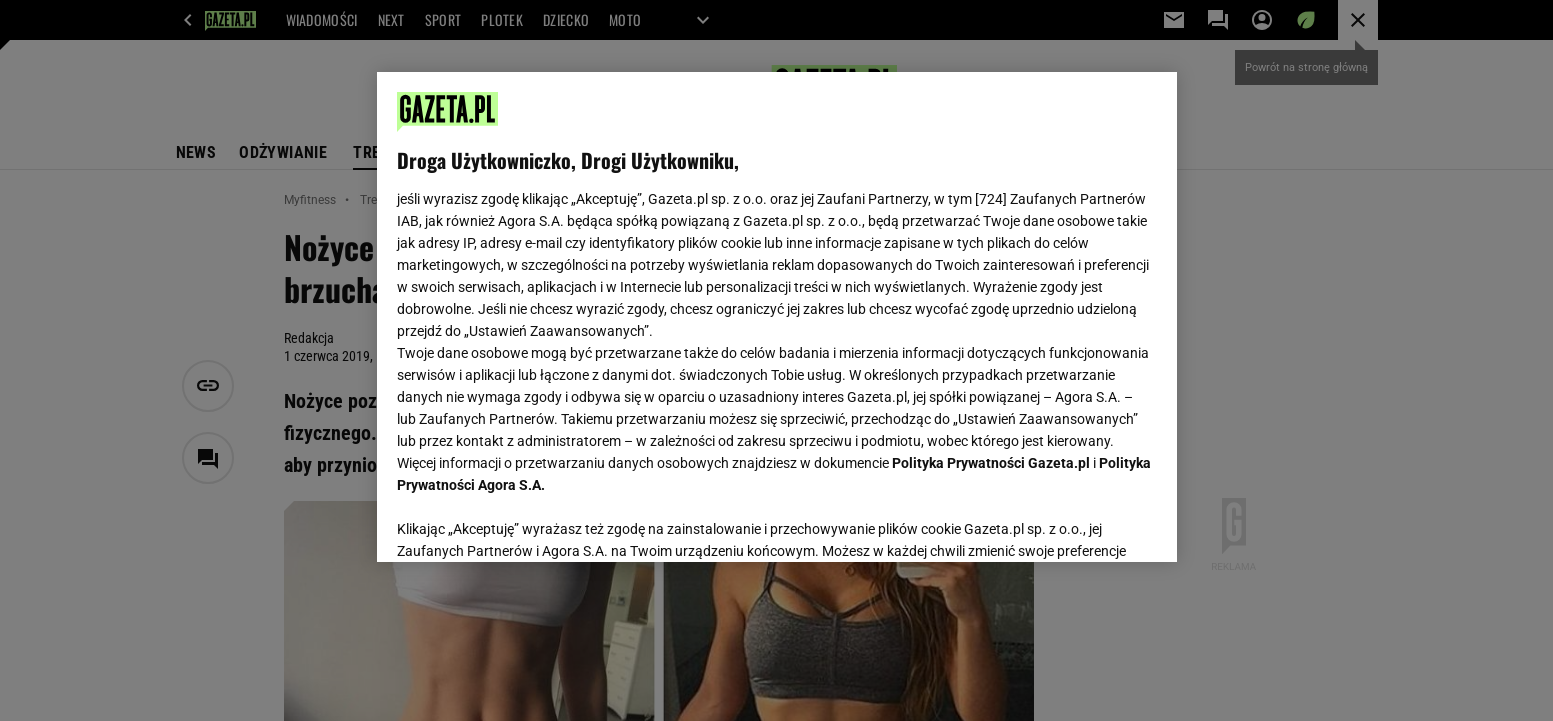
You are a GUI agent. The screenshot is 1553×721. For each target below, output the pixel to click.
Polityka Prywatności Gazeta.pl (991, 463)
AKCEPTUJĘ (1088, 523)
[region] (777, 317)
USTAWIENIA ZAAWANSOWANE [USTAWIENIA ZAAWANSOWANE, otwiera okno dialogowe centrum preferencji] (527, 522)
